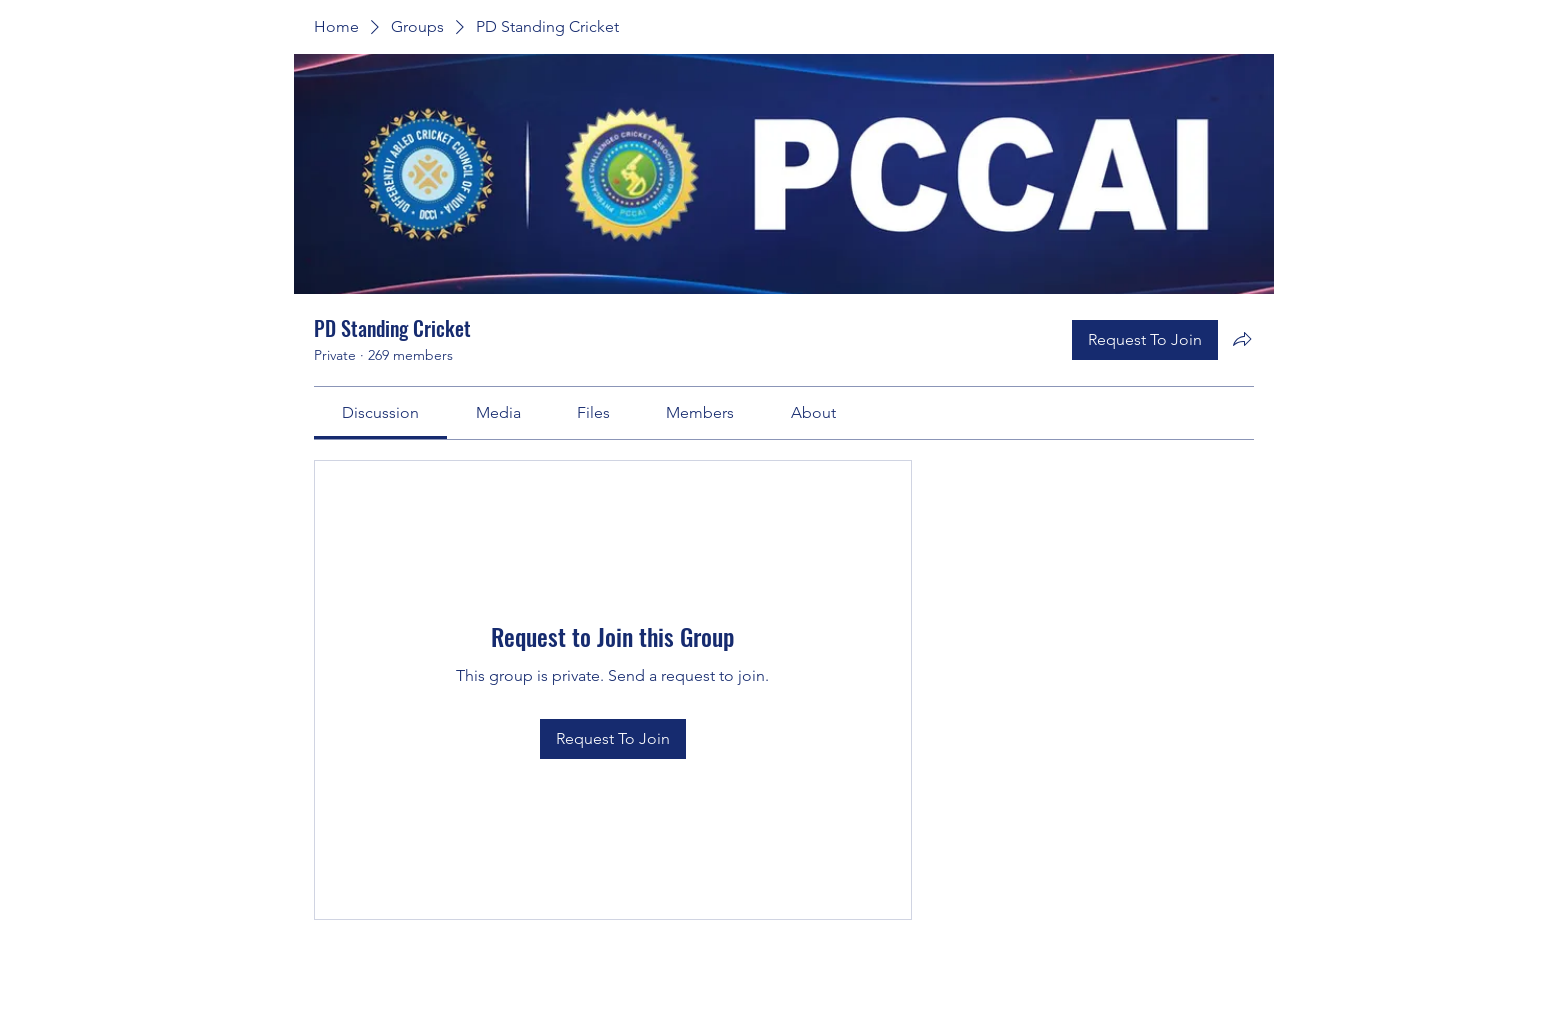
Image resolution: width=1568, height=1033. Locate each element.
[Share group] (1242, 339)
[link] (380, 412)
